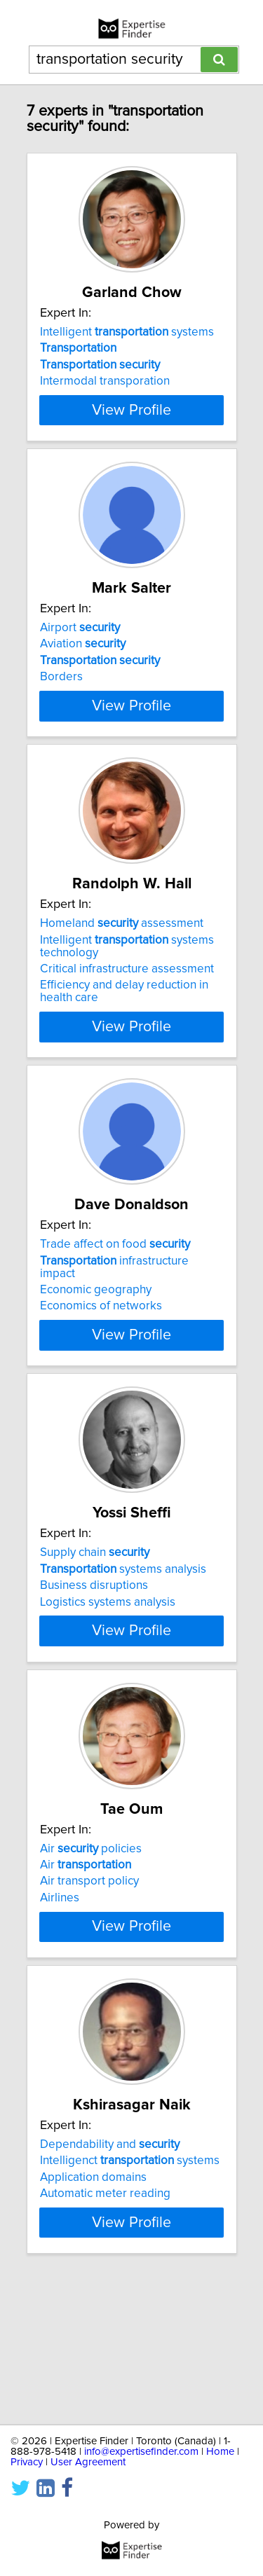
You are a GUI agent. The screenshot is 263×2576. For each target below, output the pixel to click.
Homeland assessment (121, 973)
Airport (80, 653)
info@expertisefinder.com (141, 2451)
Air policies (91, 1936)
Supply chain (94, 1615)
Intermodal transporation (105, 381)
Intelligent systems (127, 332)
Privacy (27, 2462)
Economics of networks (101, 1356)
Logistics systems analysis (107, 1664)
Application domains (93, 2290)
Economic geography (95, 1340)
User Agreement (88, 2462)
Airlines (59, 1985)
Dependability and (110, 2257)
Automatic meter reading (105, 2306)
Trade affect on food (115, 1294)
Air (85, 1952)
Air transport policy (89, 1969)
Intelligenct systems (130, 2273)
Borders (61, 702)
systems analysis (123, 1631)
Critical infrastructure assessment (127, 1019)
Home (220, 2451)
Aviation (83, 669)
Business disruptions (94, 1648)
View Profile (131, 435)
